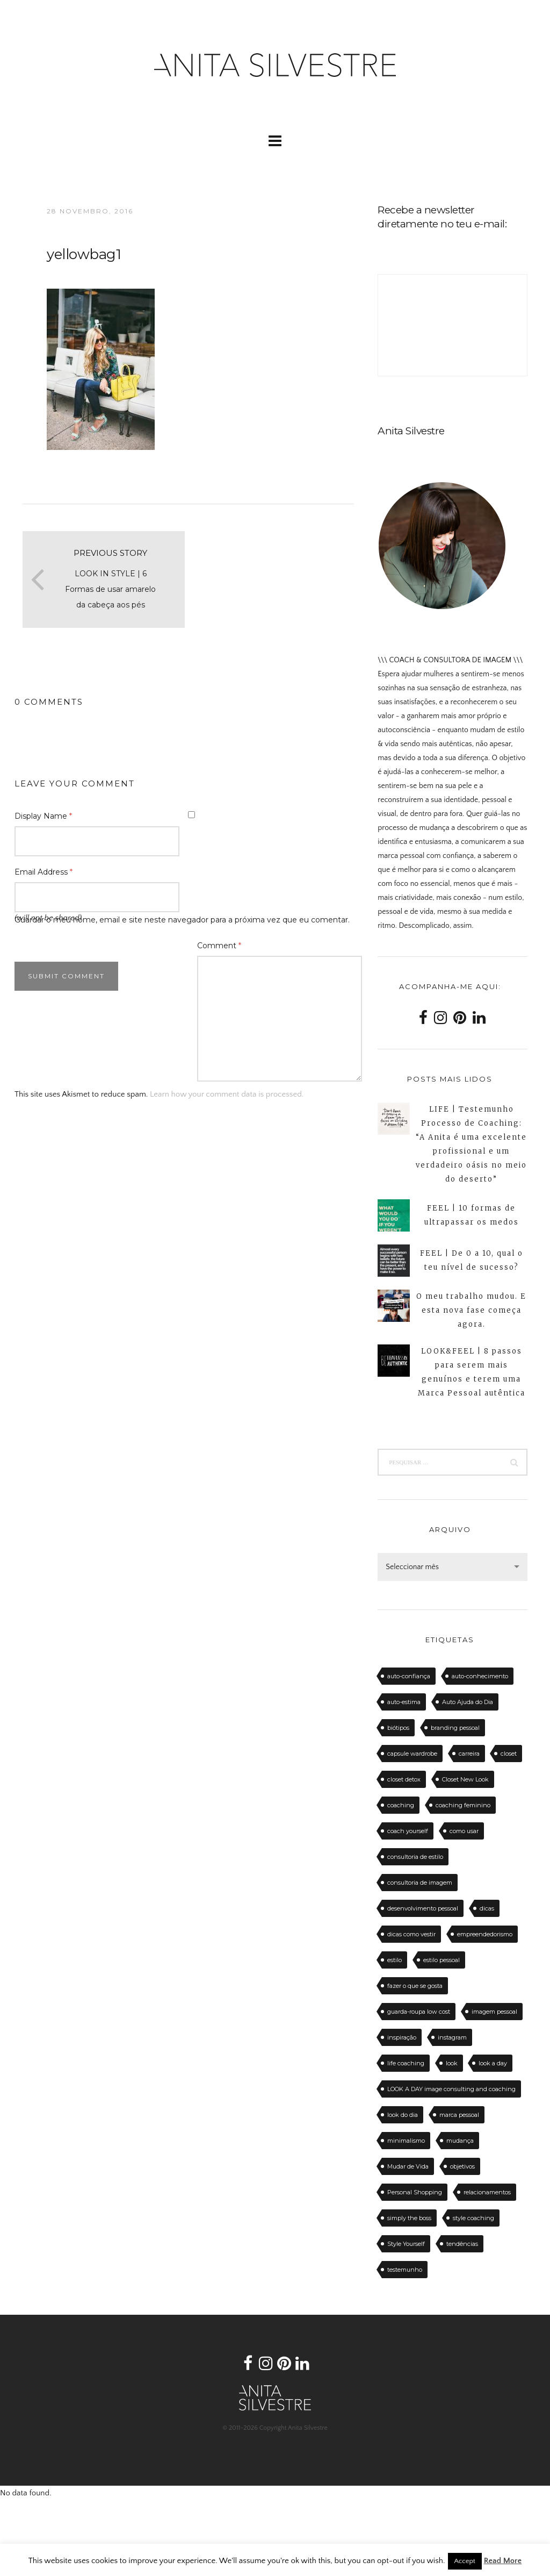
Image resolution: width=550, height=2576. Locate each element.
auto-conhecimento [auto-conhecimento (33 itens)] (480, 1676)
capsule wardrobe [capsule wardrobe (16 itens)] (412, 1753)
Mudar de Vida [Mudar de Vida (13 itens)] (408, 2166)
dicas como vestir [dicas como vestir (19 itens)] (411, 1934)
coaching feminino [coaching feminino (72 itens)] (463, 1805)
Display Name (43, 816)
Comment (219, 945)
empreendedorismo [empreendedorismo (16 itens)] (484, 1934)
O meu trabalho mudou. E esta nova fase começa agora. (471, 1310)
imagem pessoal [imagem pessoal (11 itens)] (494, 2011)
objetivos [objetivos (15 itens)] (462, 2166)
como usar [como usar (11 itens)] (464, 1831)
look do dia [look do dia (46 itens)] (402, 2115)
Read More (503, 2560)
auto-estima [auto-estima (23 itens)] (404, 1702)
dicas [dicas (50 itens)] (487, 1908)
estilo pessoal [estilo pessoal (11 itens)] (441, 1960)
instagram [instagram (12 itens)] (452, 2037)
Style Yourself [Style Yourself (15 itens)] (406, 2244)
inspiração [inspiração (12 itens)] (401, 2037)
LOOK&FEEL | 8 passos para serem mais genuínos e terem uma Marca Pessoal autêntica (471, 1372)
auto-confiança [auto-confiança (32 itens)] (408, 1676)
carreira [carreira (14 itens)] (469, 1753)
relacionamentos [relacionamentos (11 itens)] (487, 2192)
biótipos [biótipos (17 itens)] (398, 1727)
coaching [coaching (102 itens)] (400, 1805)
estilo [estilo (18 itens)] (394, 1960)
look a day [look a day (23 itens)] (493, 2063)
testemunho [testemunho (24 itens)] (404, 2269)
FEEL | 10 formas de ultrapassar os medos (471, 1215)
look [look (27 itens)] (452, 2063)
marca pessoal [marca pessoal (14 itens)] (459, 2115)
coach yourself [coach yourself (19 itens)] (407, 1831)
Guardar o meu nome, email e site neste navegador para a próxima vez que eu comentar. (182, 920)
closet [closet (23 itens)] (509, 1753)
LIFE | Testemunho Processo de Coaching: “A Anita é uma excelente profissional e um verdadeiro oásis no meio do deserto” (471, 1144)
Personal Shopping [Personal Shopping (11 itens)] (414, 2192)
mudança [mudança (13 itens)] (460, 2140)
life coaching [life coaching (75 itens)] (405, 2063)
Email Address (44, 872)
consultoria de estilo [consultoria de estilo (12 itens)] (415, 1857)
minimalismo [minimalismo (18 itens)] (406, 2140)
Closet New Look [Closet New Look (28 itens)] (465, 1779)
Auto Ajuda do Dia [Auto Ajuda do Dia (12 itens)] (467, 1702)
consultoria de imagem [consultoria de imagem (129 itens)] (419, 1882)
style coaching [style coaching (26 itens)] (473, 2218)
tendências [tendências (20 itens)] (462, 2244)
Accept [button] (464, 2561)
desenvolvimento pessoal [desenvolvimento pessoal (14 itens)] (422, 1908)
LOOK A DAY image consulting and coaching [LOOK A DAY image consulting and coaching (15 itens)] (451, 2089)
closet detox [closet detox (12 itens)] (404, 1779)
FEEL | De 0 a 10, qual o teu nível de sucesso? (471, 1260)
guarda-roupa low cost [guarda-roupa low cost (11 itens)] (418, 2011)
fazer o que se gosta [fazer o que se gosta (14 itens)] (415, 1986)
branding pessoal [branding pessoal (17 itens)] (455, 1727)
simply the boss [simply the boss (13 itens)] (409, 2218)
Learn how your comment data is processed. (226, 1094)
